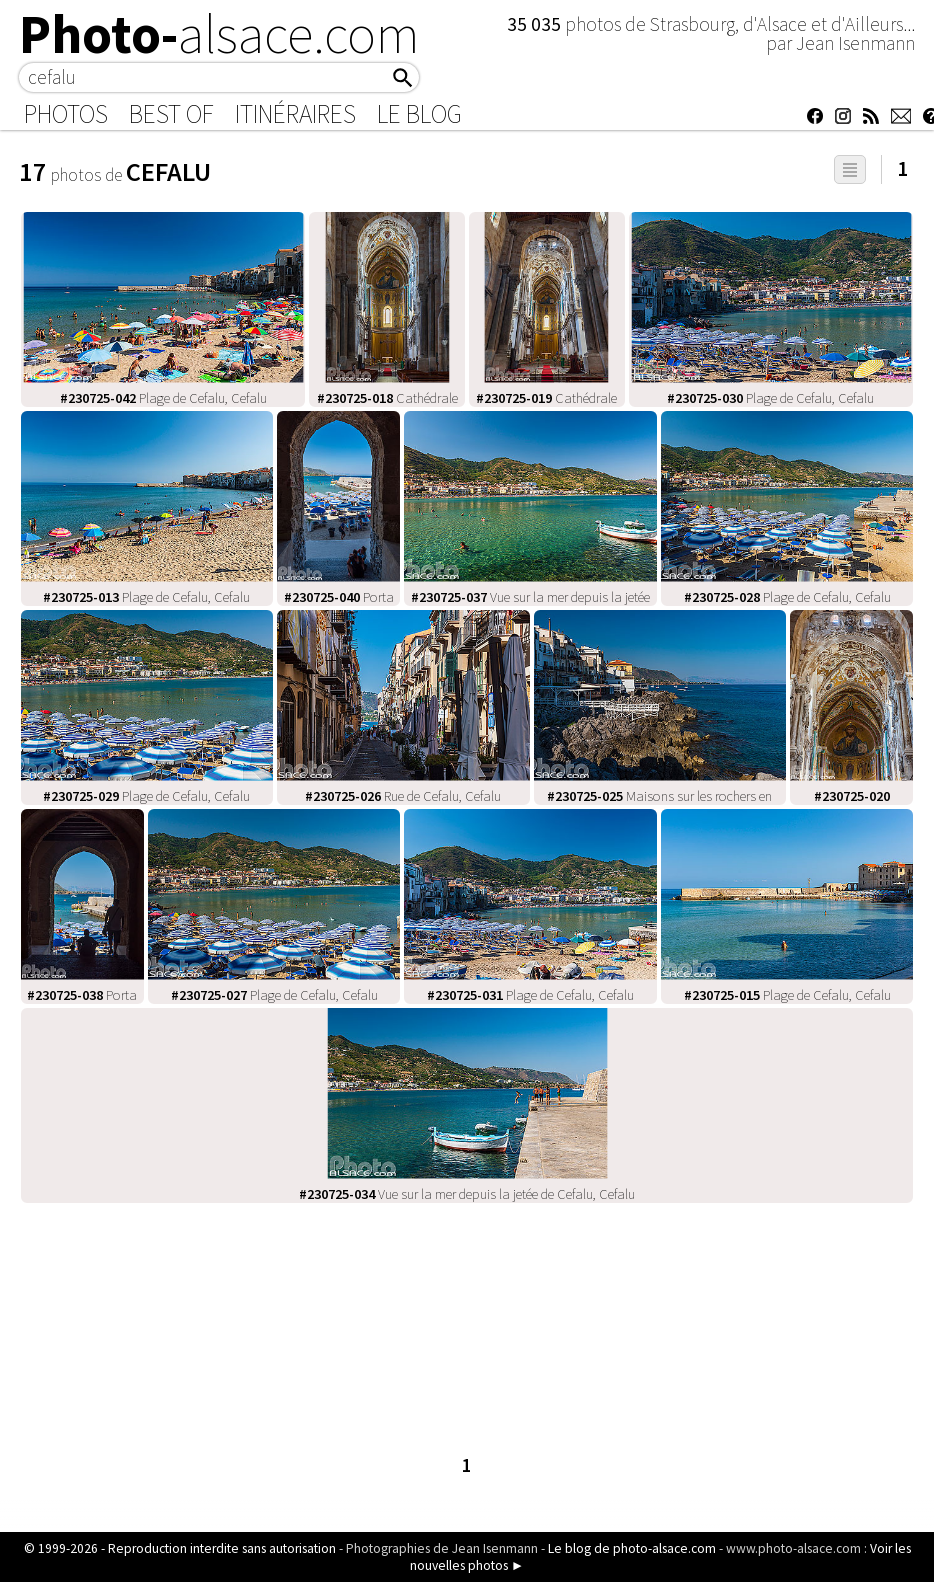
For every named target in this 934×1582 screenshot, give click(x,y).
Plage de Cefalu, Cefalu (163, 398)
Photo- (219, 34)
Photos (66, 114)
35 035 (536, 24)
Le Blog (419, 114)
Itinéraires (295, 114)
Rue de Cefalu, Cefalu (403, 796)
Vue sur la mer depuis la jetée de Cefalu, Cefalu (467, 1194)
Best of (171, 114)
